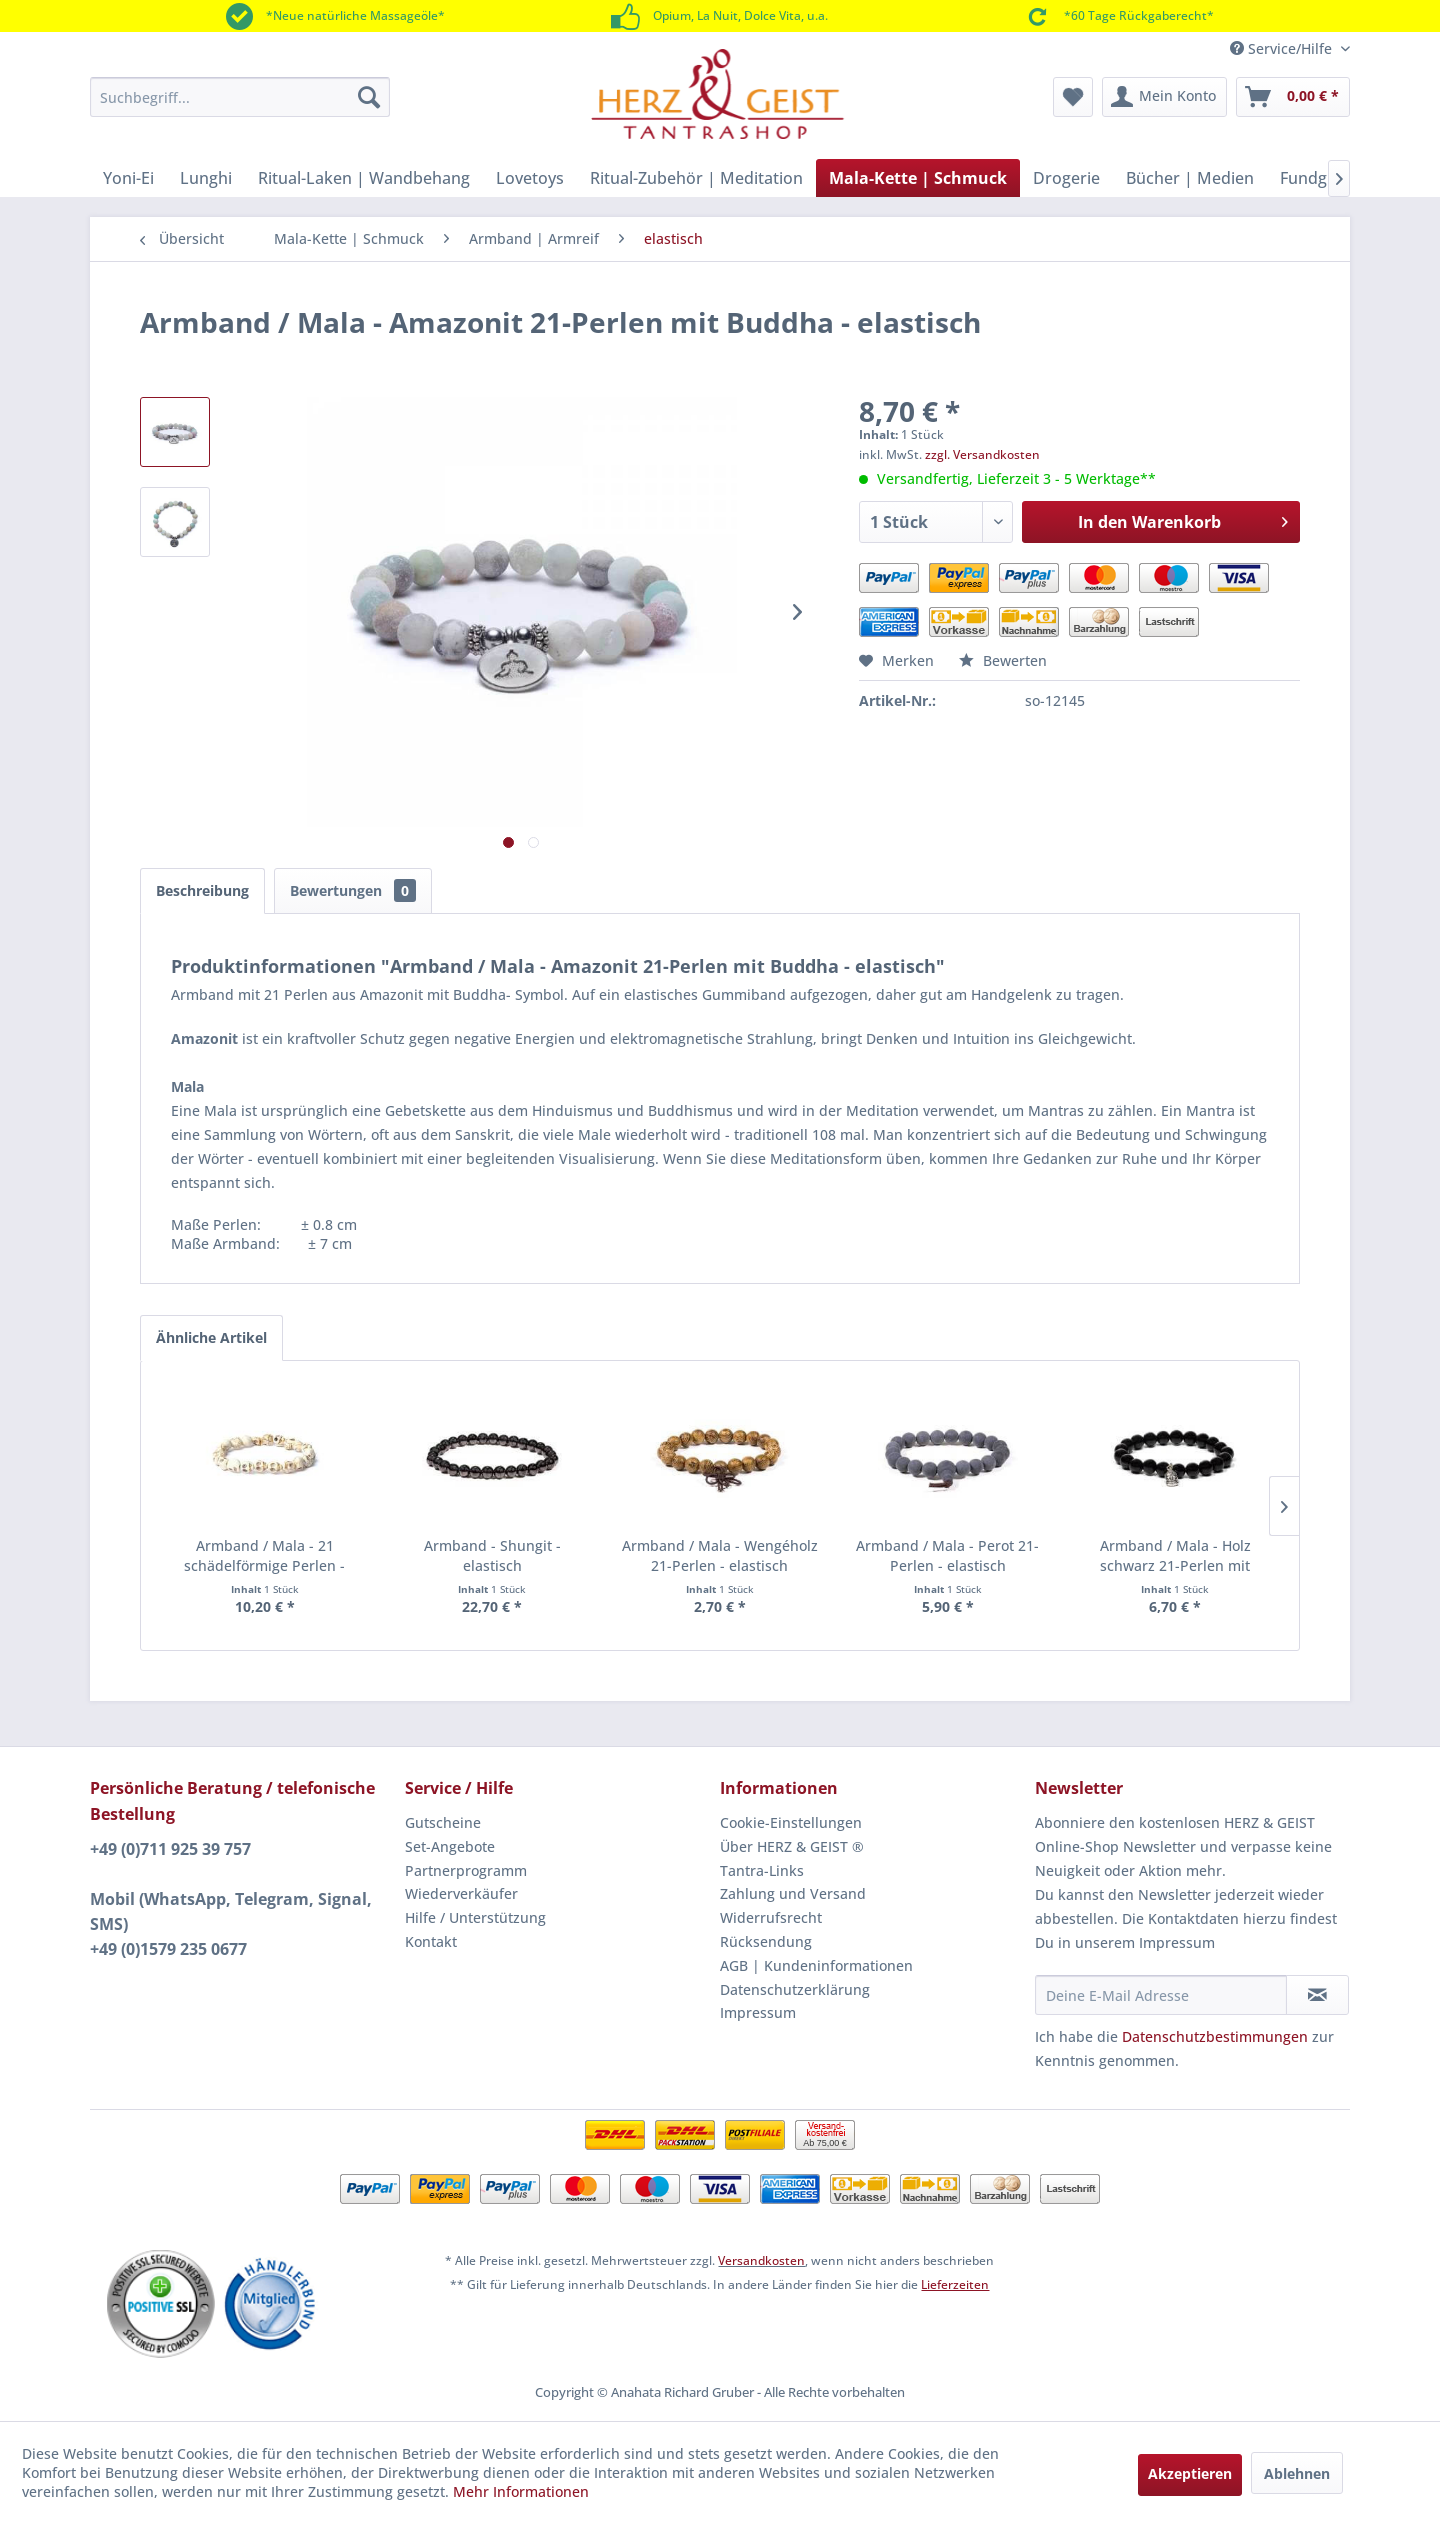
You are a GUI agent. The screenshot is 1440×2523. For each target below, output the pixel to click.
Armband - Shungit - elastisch (492, 1555)
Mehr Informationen (521, 2491)
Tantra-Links (762, 1870)
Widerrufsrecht (771, 1917)
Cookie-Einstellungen (791, 1822)
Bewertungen (353, 890)
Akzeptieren (1190, 2473)
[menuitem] (240, 97)
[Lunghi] (206, 178)
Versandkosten (761, 2260)
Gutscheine (443, 1822)
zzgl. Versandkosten (982, 454)
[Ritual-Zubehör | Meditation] (696, 178)
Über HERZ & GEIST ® (792, 1846)
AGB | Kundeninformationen (816, 1965)
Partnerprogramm (466, 1870)
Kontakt (431, 1941)
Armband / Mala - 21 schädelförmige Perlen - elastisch (264, 1556)
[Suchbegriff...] (240, 97)
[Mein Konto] (1164, 97)
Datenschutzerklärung (795, 1989)
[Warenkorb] (1293, 97)
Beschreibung (202, 890)
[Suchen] (369, 97)
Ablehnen (1297, 2473)
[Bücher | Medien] (1190, 178)
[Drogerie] (1066, 178)
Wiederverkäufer (461, 1893)
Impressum (758, 2012)
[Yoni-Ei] (128, 178)
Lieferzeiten (955, 2284)
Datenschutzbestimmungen (1215, 2036)
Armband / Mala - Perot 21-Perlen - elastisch (947, 1555)
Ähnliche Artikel (211, 1337)
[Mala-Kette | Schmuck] (918, 178)
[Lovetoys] (530, 178)
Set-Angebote (450, 1846)
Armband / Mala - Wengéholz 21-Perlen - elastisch (720, 1555)
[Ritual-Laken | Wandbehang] (364, 178)
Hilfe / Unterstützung (475, 1917)
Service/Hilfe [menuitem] (1283, 48)
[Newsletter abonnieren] (1317, 1995)
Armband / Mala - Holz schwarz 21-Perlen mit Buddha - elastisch (1175, 1556)
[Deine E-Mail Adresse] (1161, 1995)
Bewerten (1003, 660)
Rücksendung (766, 1941)
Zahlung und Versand (793, 1893)
